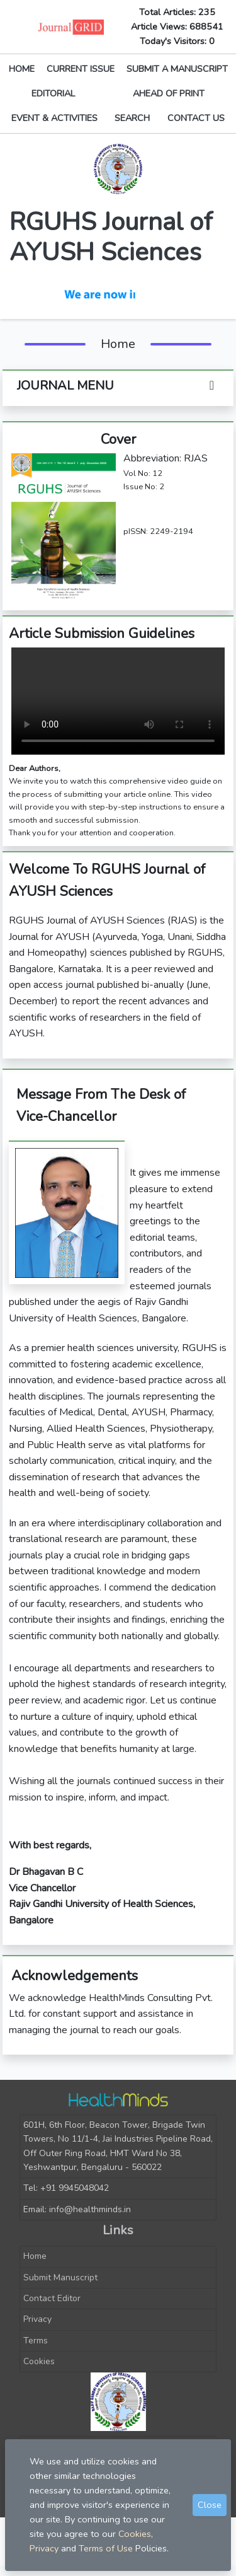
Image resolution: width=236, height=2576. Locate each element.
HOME (22, 68)
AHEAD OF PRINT (169, 93)
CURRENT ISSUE (81, 68)
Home (35, 2256)
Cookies (39, 2361)
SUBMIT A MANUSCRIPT (177, 68)
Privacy (37, 2319)
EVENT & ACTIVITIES (54, 118)
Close (210, 2504)
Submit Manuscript (60, 2277)
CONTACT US (196, 118)
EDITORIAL (53, 93)
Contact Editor (52, 2298)
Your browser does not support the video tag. (118, 701)
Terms (35, 2341)
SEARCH (132, 118)
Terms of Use (106, 2548)
